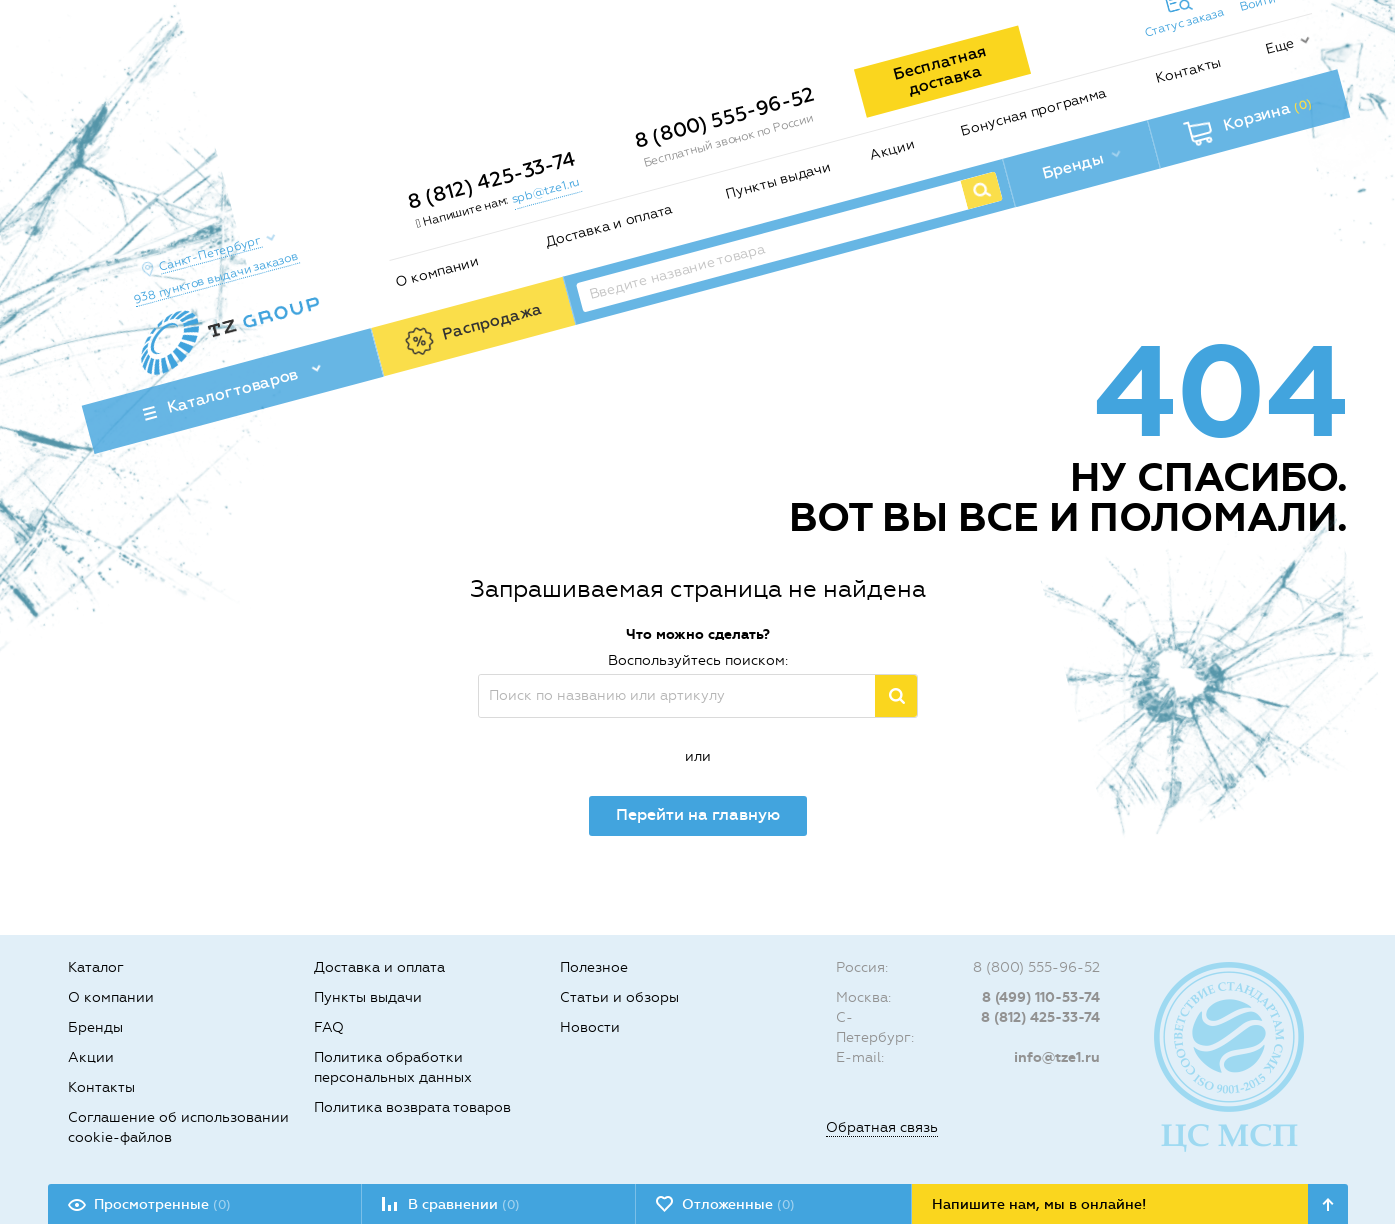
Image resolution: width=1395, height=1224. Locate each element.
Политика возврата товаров (412, 1107)
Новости (590, 1027)
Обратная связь (882, 1127)
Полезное (594, 967)
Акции (891, 150)
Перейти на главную (698, 814)
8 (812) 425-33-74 (490, 180)
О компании (436, 271)
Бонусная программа (1032, 111)
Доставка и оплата (608, 226)
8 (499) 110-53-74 (1041, 997)
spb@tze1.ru (544, 190)
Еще (1279, 46)
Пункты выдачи (777, 180)
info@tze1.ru (1057, 1057)
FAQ (329, 1027)
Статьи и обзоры (619, 997)
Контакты (1188, 70)
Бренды (95, 1027)
